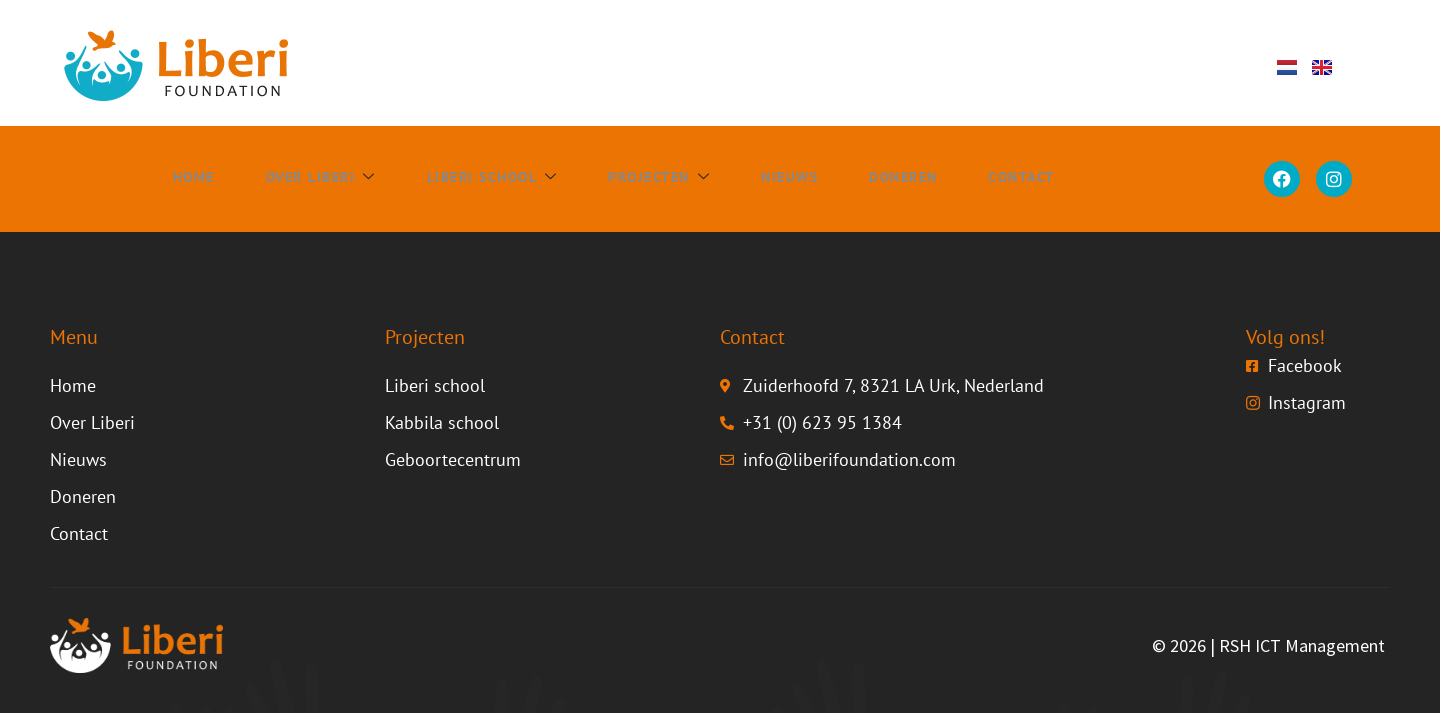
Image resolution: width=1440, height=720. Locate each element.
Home (183, 179)
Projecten (653, 179)
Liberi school (484, 179)
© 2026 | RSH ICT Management (1268, 645)
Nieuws (781, 179)
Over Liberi (309, 179)
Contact (1010, 179)
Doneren (894, 179)
